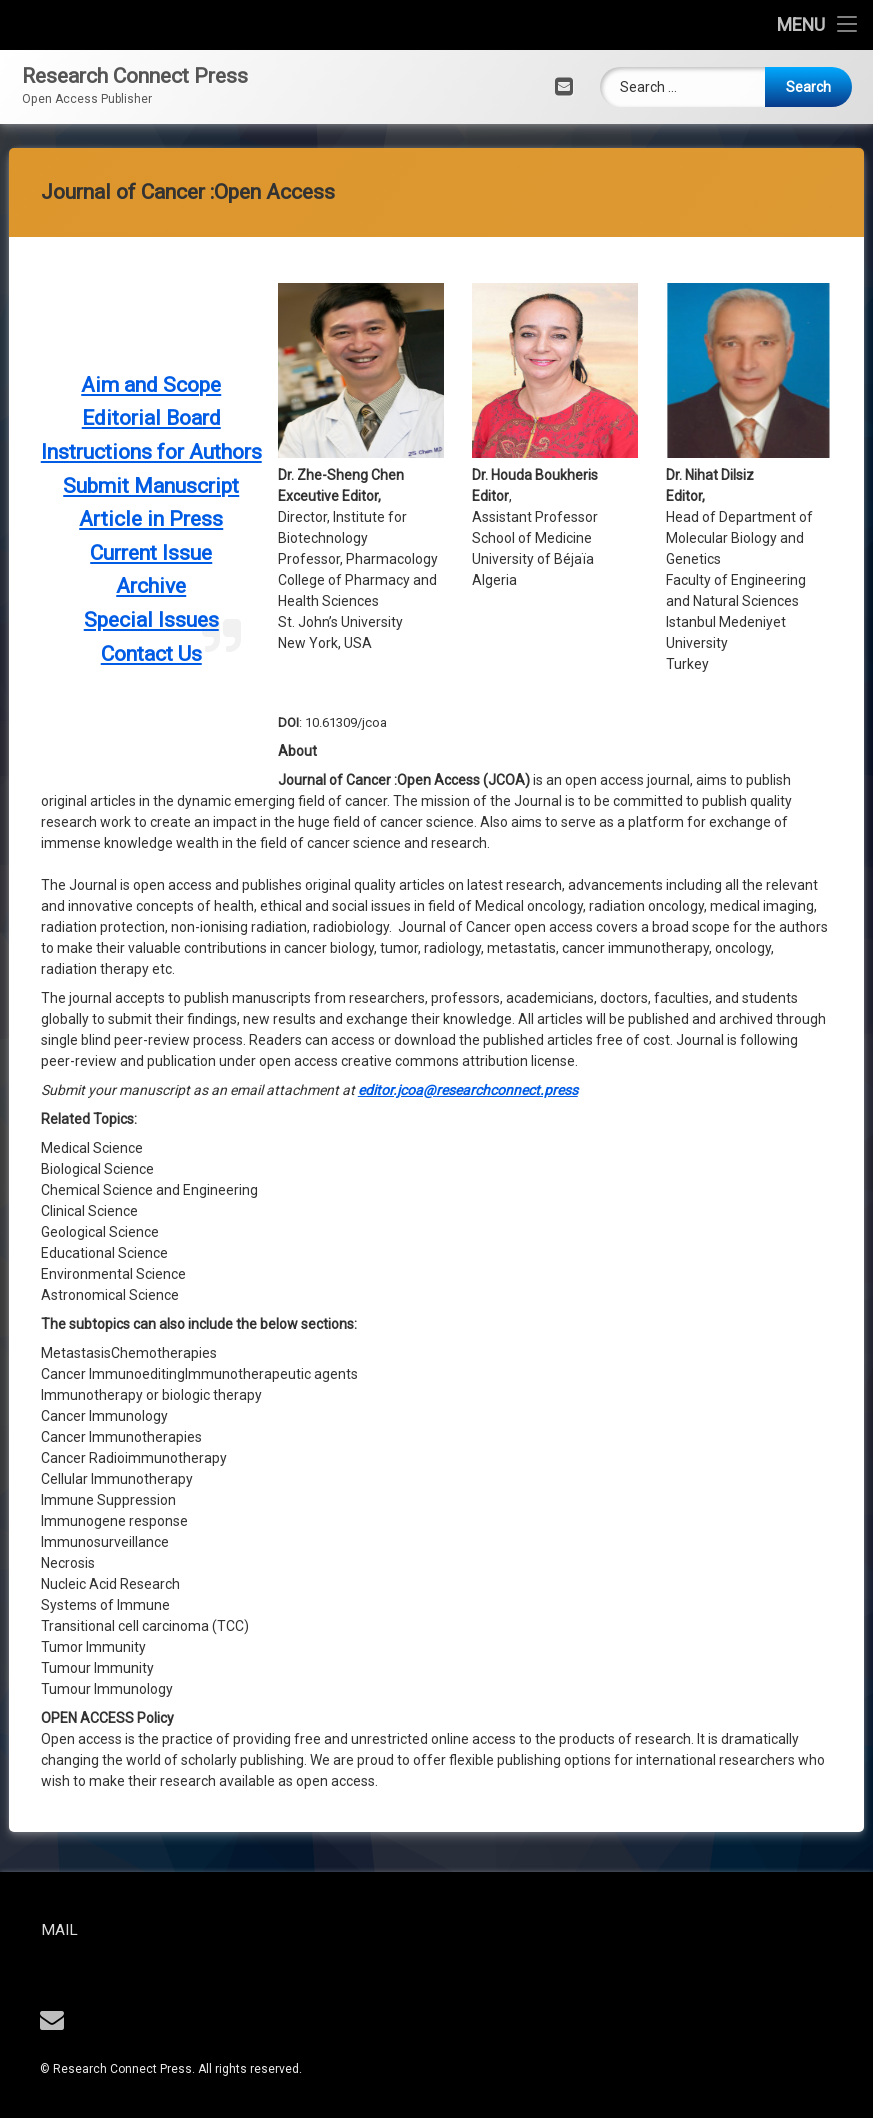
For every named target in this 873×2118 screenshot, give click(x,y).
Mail (133, 1930)
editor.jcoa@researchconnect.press (468, 375)
